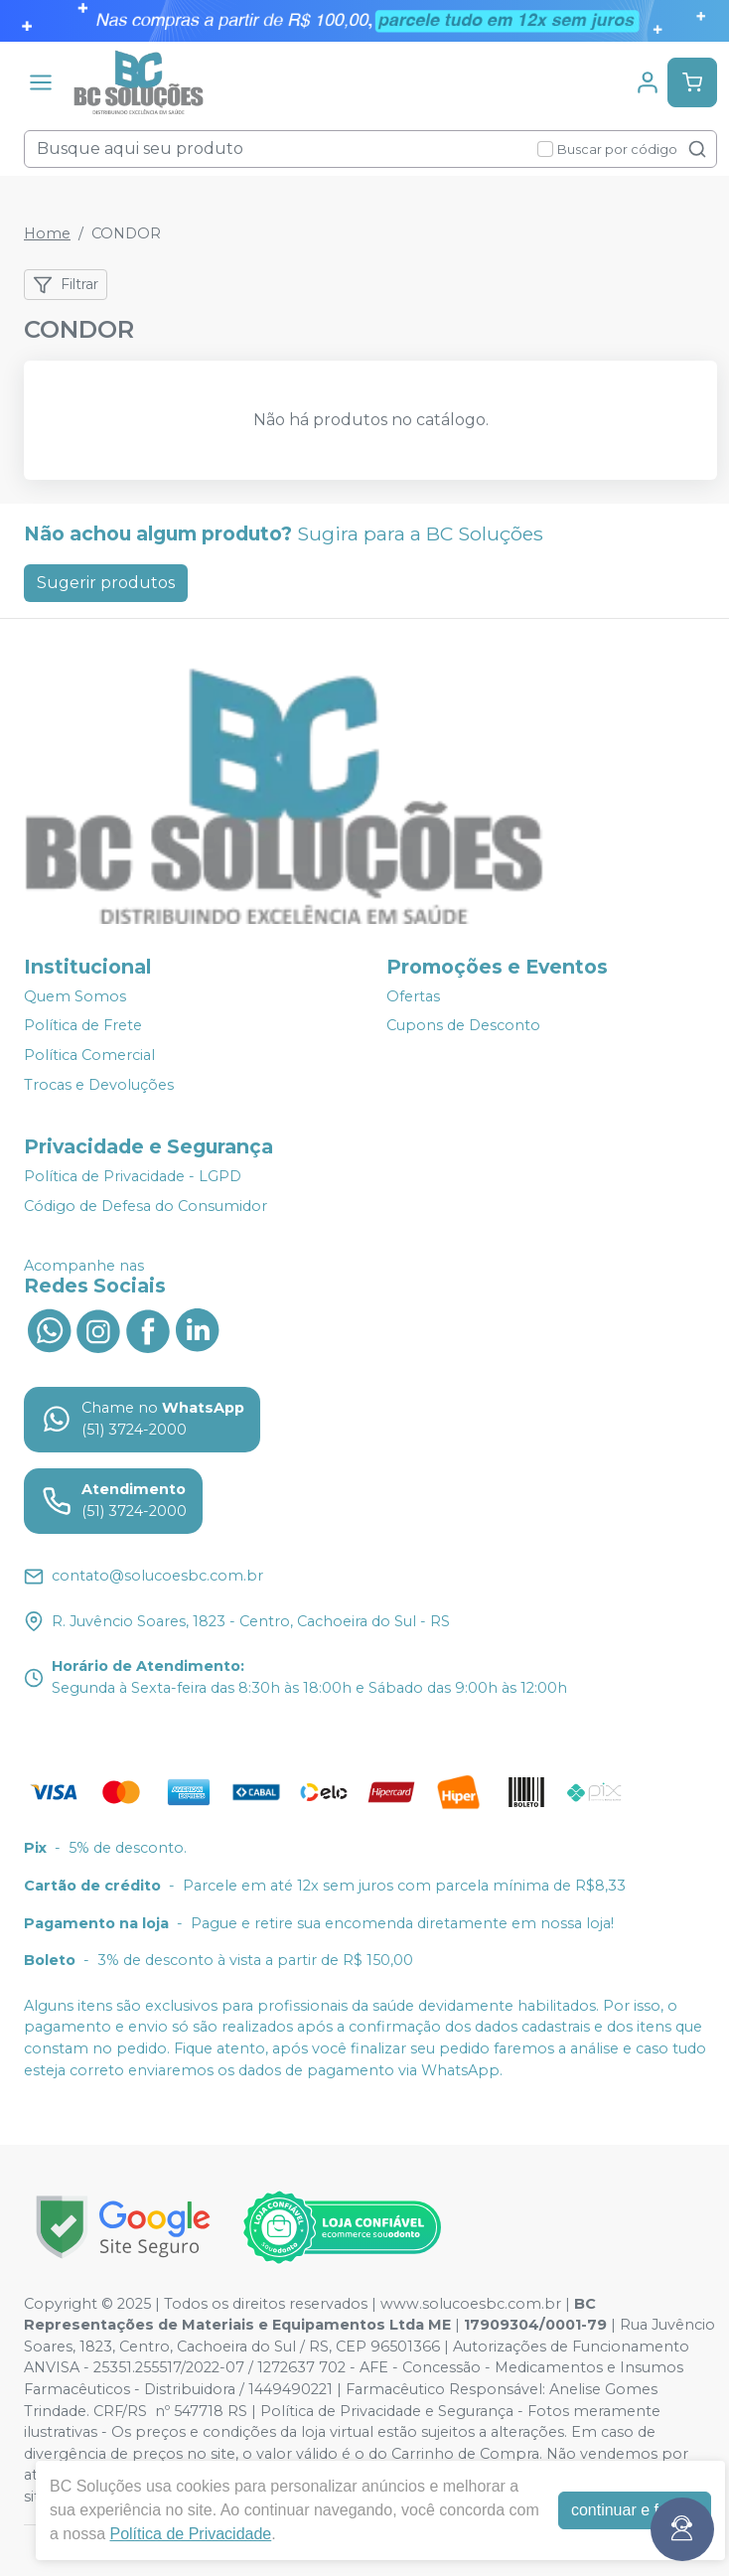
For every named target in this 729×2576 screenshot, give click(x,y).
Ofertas (413, 996)
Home (47, 233)
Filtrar (65, 285)
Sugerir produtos (106, 582)
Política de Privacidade (190, 2533)
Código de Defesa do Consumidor (145, 1206)
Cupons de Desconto (463, 1026)
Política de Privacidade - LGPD (132, 1176)
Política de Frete (83, 1026)
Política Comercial (89, 1055)
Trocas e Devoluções (99, 1085)
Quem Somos (75, 996)
